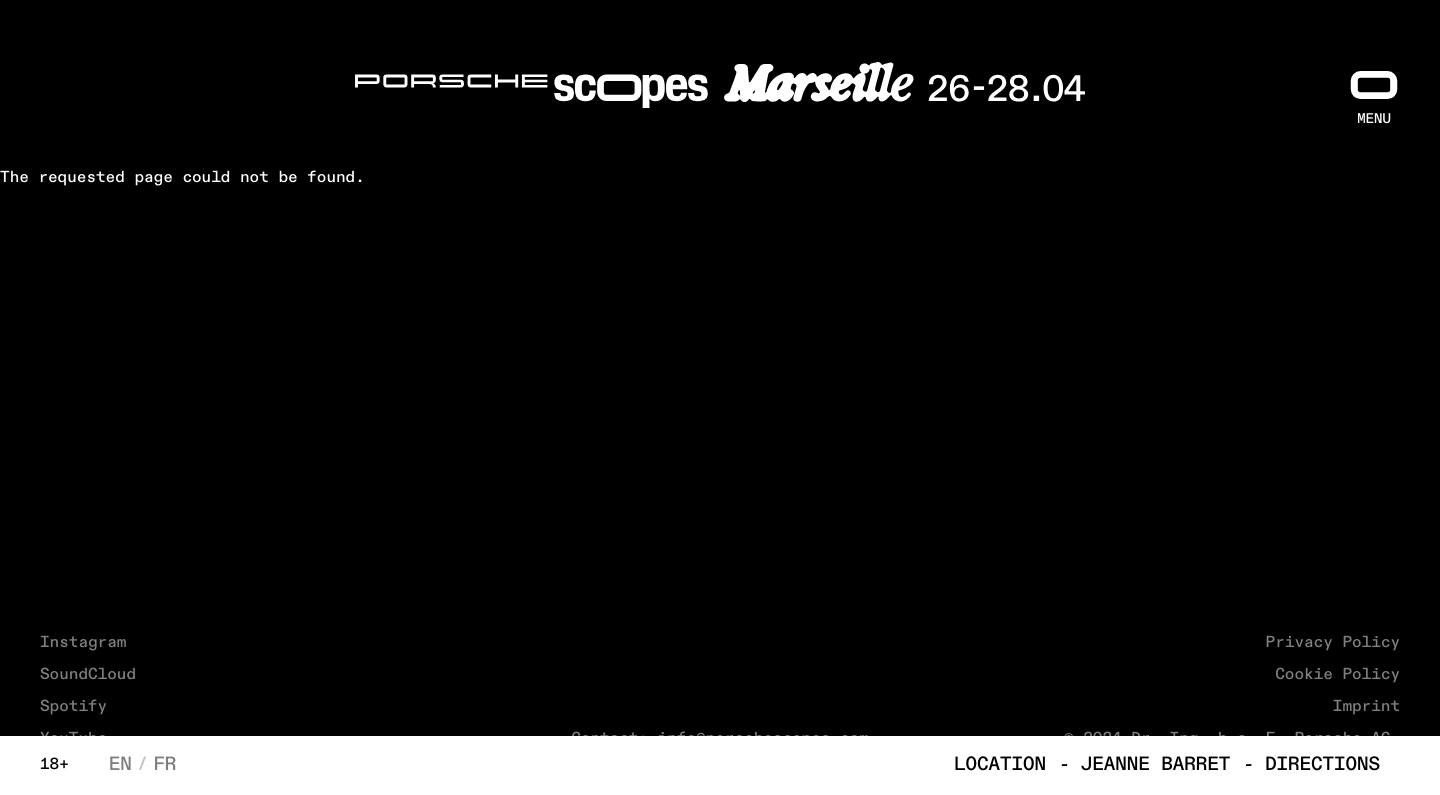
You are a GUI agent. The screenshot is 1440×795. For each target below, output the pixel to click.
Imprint (1366, 707)
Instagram (83, 643)
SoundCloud (88, 675)
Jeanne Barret (1156, 765)
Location (1000, 765)
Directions (1322, 765)
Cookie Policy (1337, 675)
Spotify (73, 707)
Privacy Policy (1333, 643)
